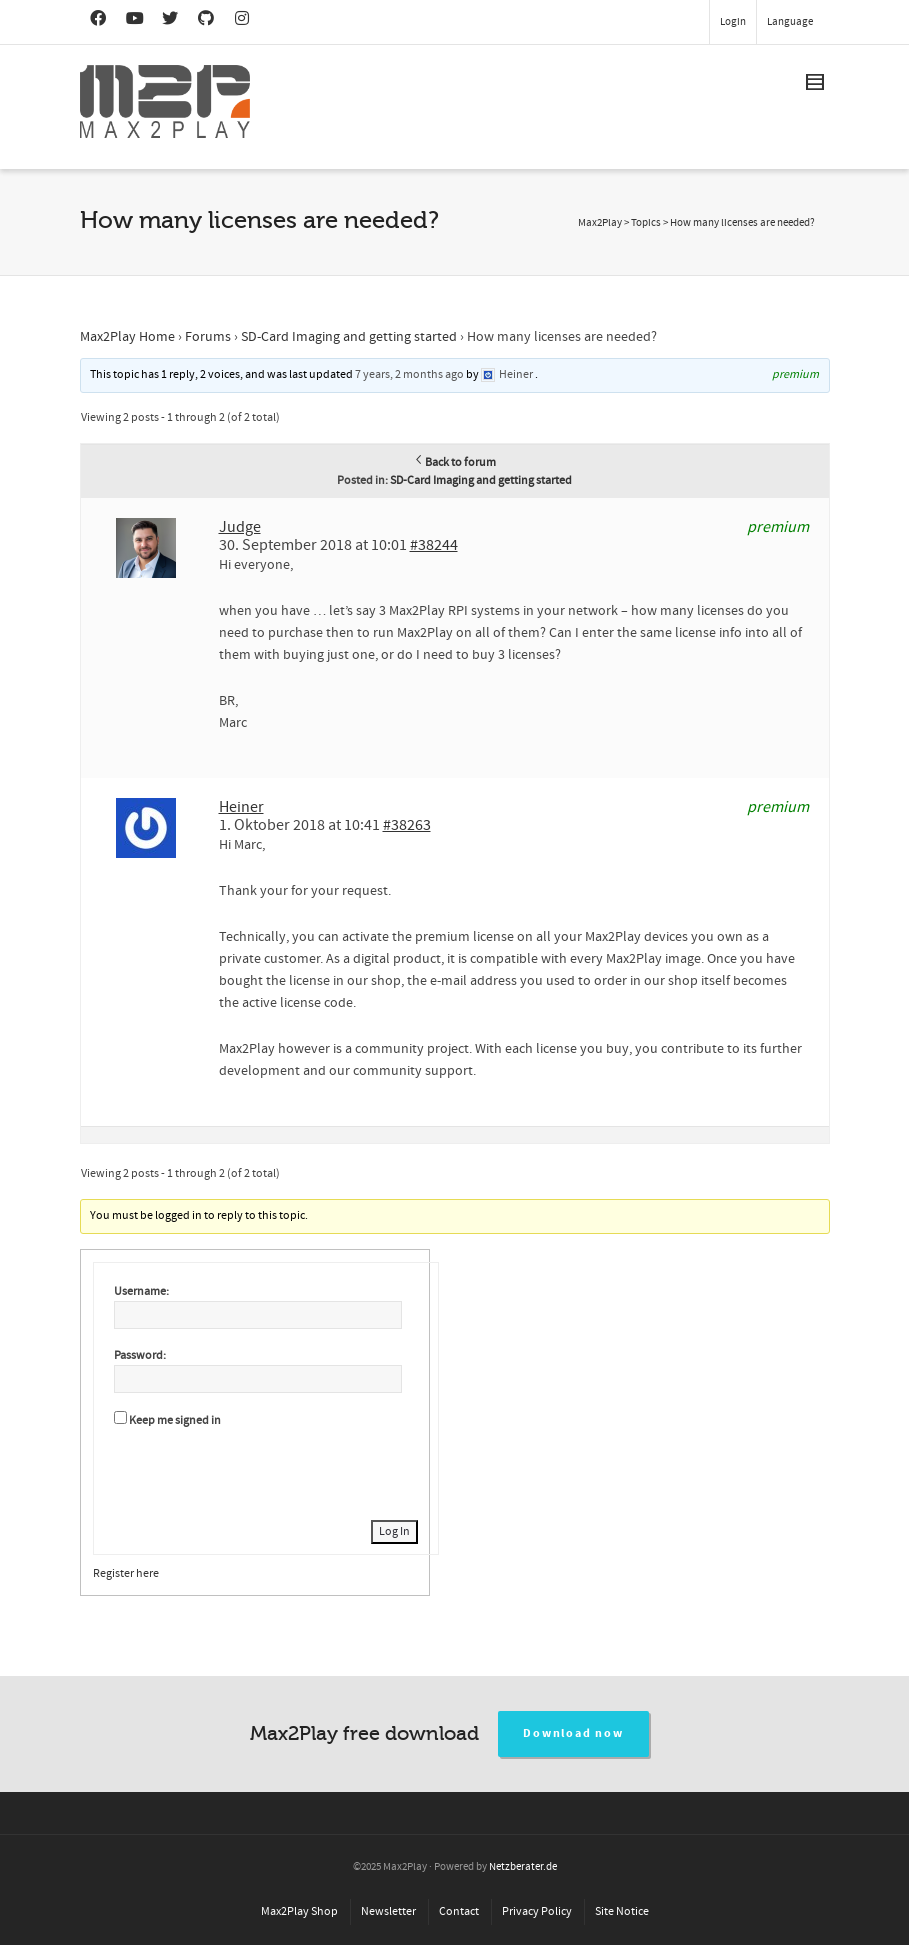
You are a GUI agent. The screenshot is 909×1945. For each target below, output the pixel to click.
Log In (394, 1531)
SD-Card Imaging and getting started (349, 337)
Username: (141, 1291)
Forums (208, 337)
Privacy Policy (537, 1911)
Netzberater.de (523, 1867)
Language (790, 22)
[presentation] (266, 1471)
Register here (126, 1573)
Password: (140, 1355)
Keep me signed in (175, 1420)
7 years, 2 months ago (409, 374)
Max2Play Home (127, 337)
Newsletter (388, 1911)
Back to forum (454, 462)
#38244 (434, 545)
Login (733, 22)
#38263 (407, 825)
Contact (459, 1911)
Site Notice (622, 1911)
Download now (573, 1733)
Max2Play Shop (299, 1911)
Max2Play (600, 223)
